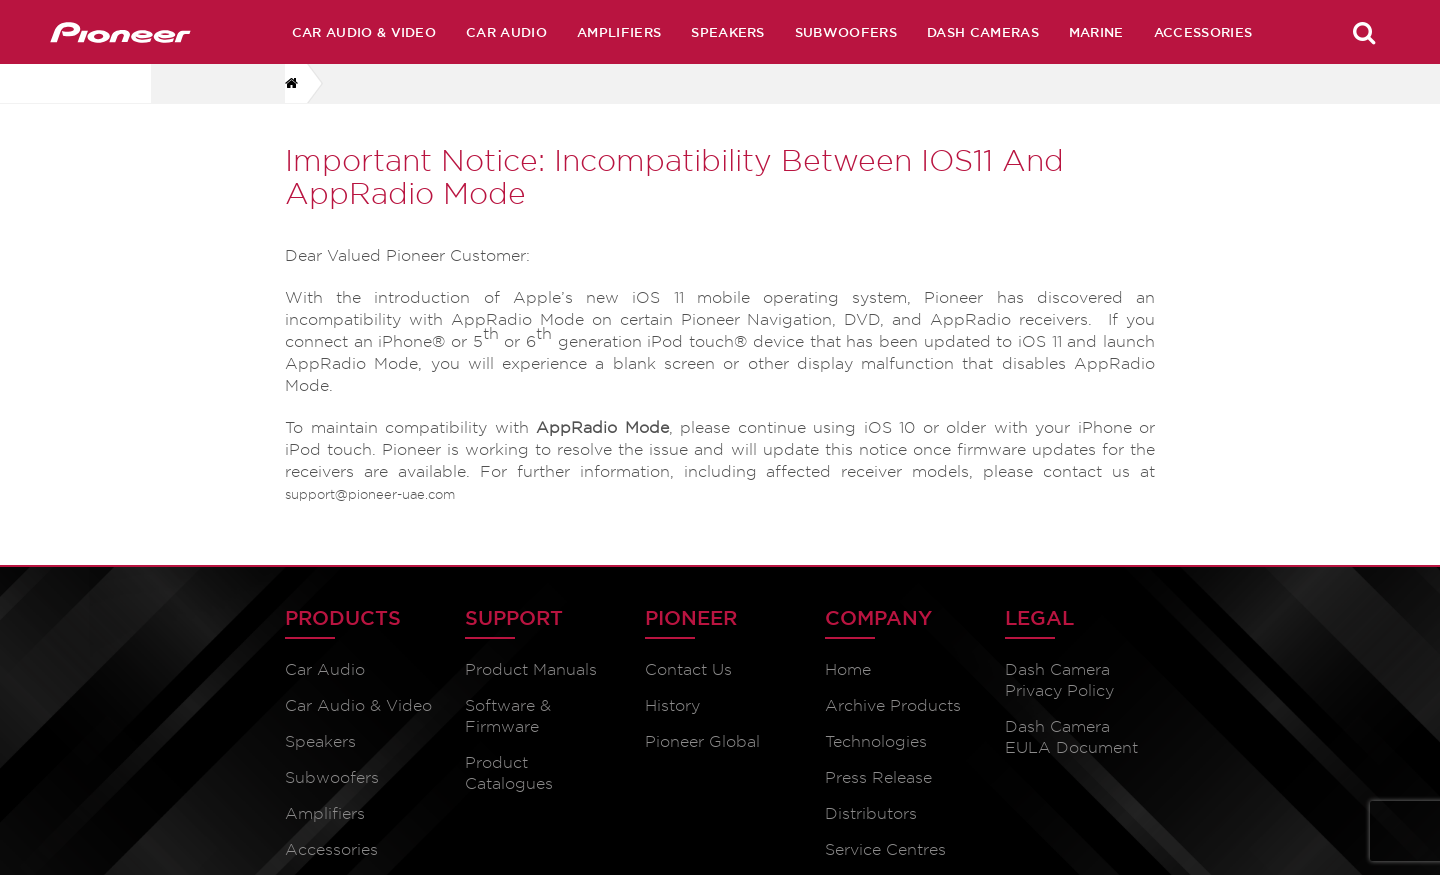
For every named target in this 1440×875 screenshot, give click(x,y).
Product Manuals (531, 669)
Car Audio (506, 32)
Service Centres (885, 849)
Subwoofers (846, 32)
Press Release (878, 777)
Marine (1096, 32)
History (672, 705)
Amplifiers (619, 32)
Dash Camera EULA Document (1071, 737)
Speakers (728, 32)
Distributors (871, 813)
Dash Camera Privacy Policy (1059, 680)
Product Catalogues (509, 773)
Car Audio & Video (364, 32)
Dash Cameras (983, 32)
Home (848, 669)
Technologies (876, 741)
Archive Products (893, 705)
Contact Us (688, 669)
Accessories (1203, 32)
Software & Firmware (508, 716)
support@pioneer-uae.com (370, 494)
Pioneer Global (702, 741)
